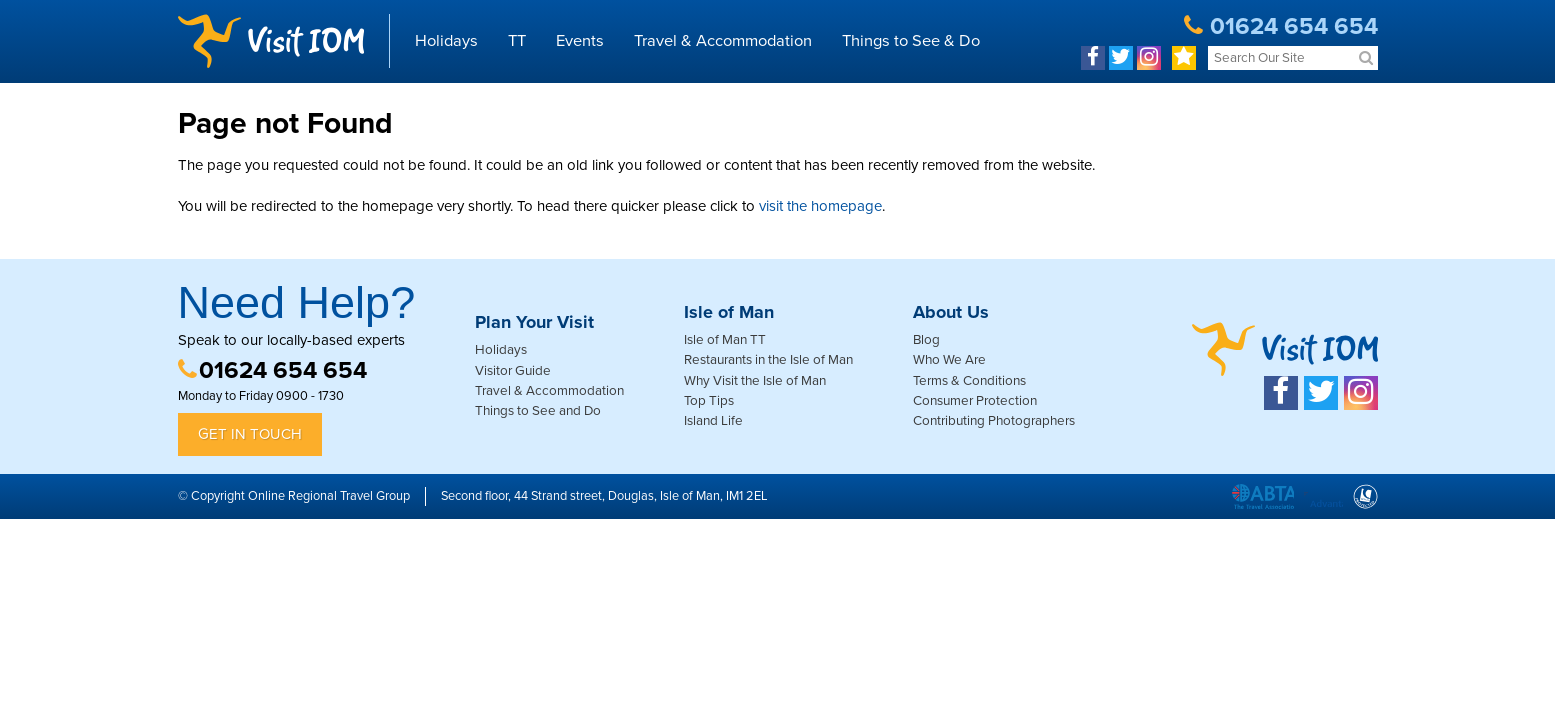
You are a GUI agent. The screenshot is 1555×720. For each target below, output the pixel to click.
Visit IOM (271, 41)
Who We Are (949, 360)
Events (580, 41)
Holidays (446, 41)
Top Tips (709, 401)
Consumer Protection (975, 401)
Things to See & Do (911, 41)
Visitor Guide (513, 371)
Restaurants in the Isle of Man (768, 360)
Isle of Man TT (725, 340)
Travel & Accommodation (723, 41)
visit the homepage (820, 206)
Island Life (713, 421)
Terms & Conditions (969, 381)
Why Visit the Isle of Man (755, 381)
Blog (926, 340)
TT (517, 41)
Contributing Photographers (994, 421)
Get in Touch (250, 434)
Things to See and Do (538, 411)
